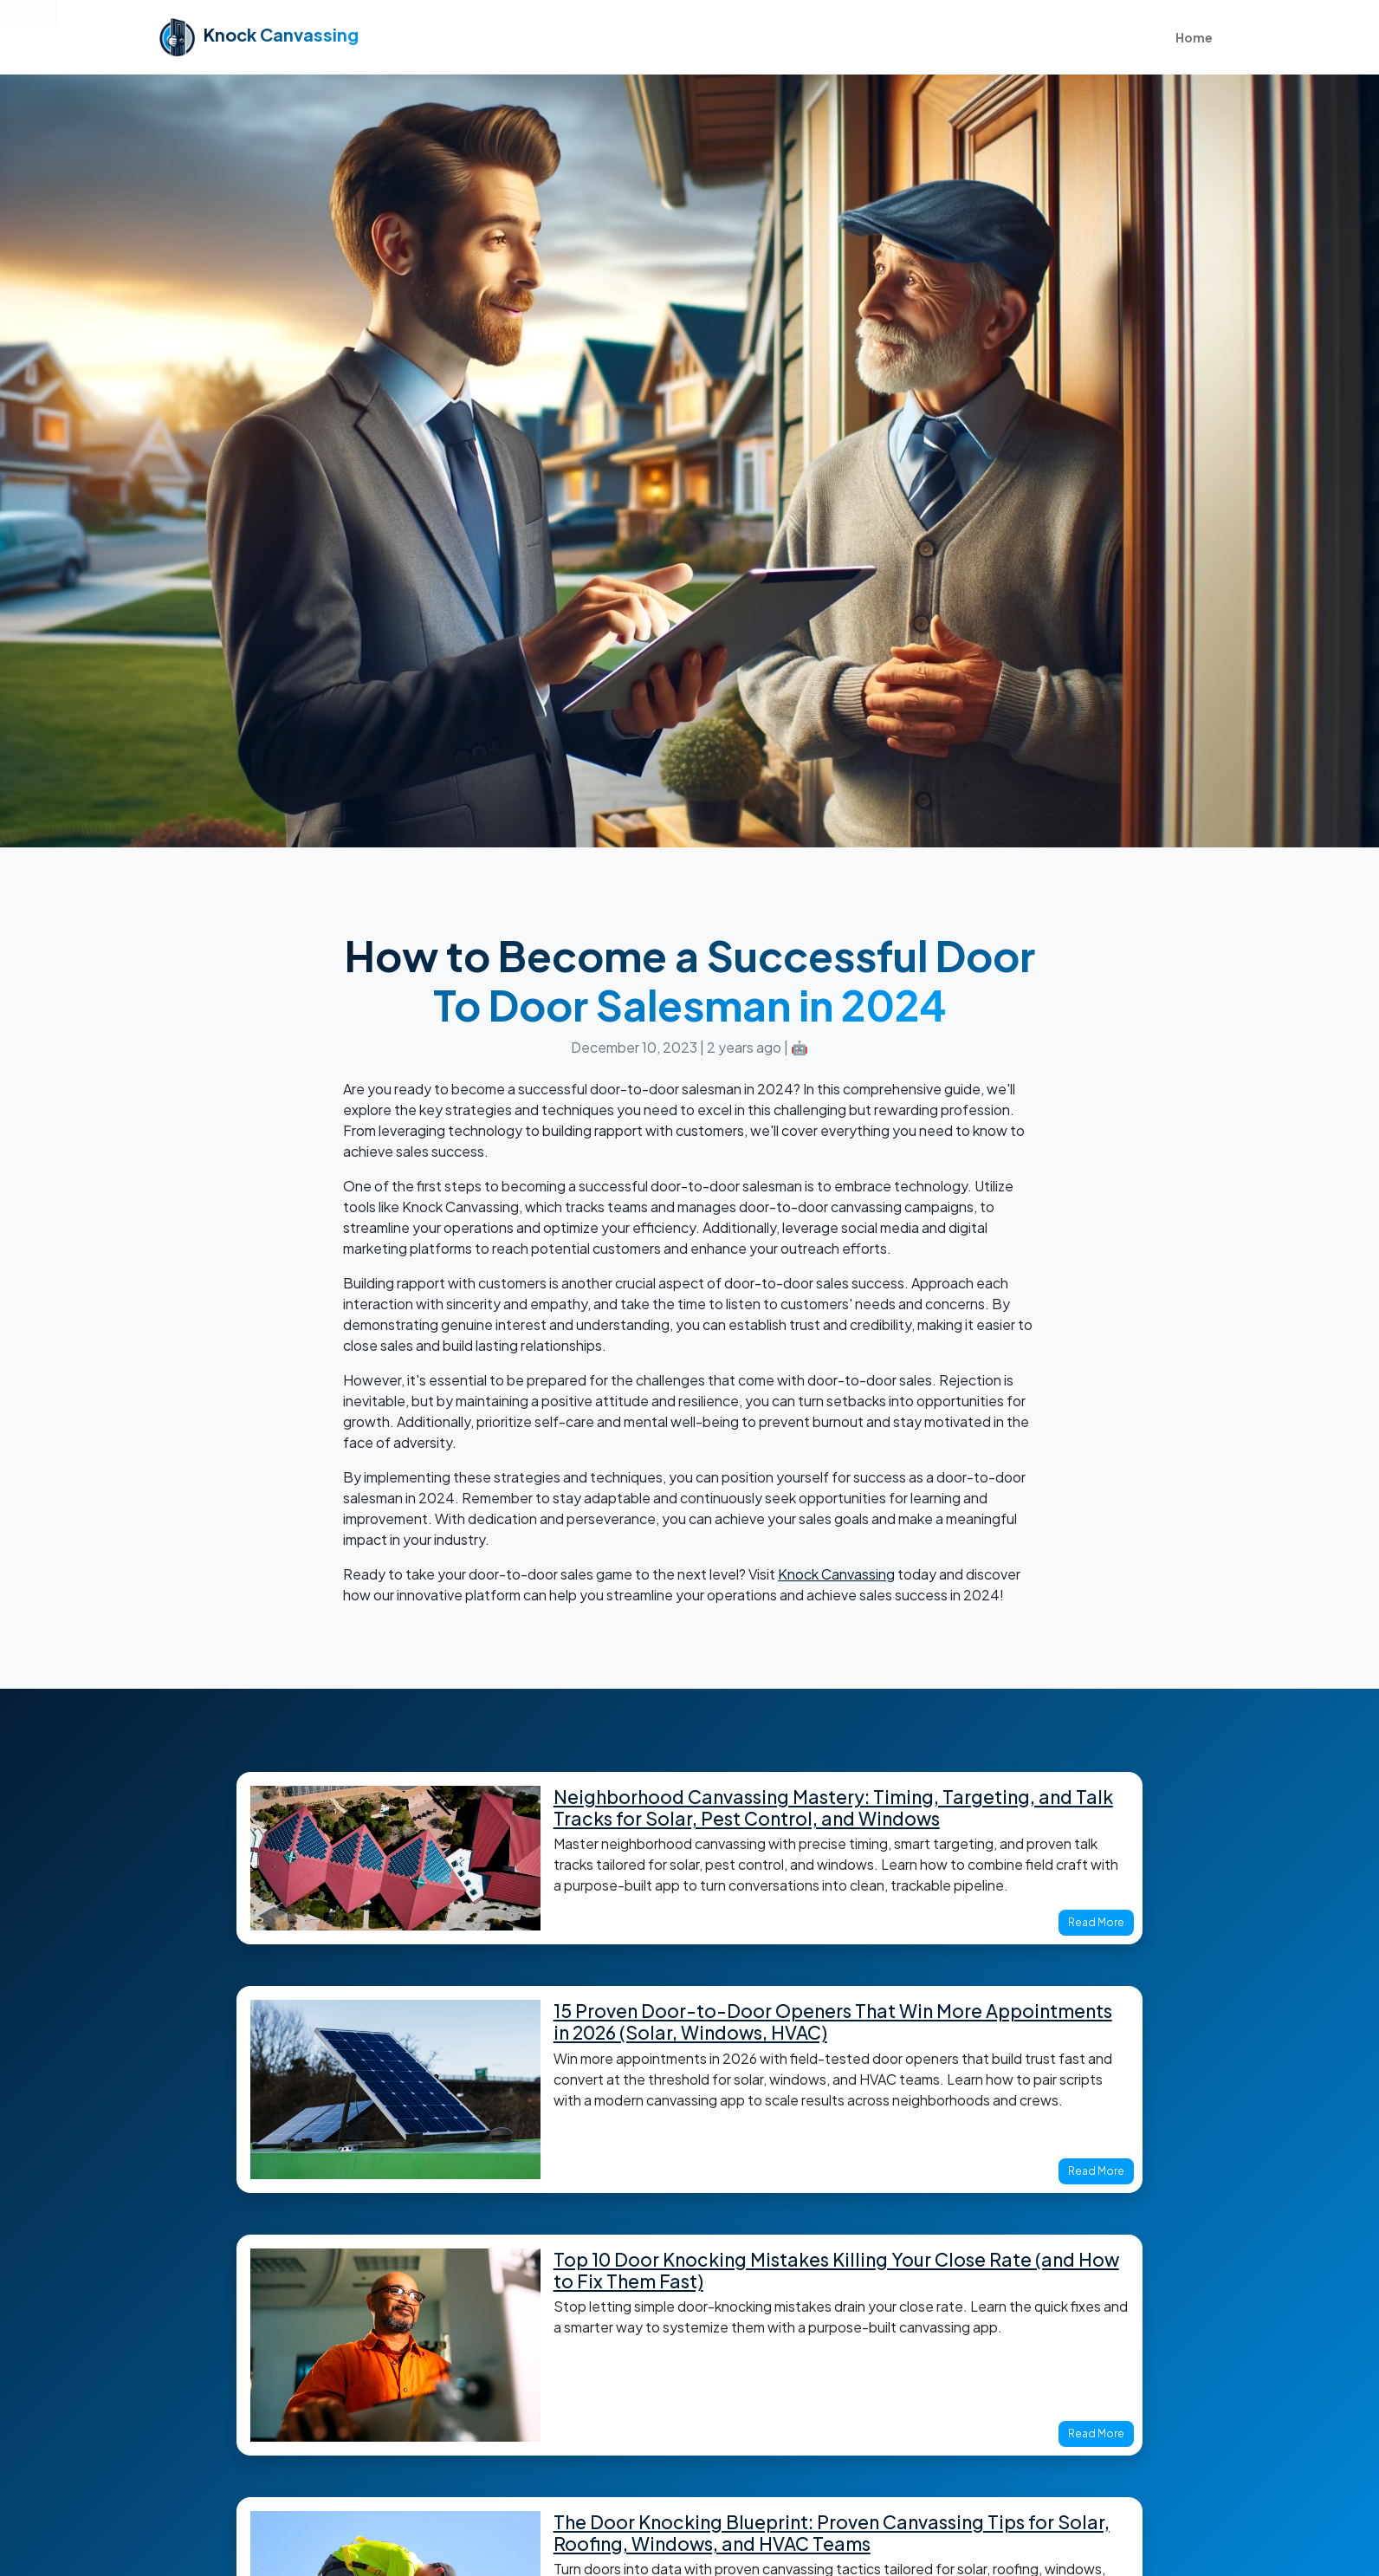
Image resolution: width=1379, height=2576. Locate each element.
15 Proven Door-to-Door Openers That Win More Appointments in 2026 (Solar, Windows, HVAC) (833, 2021)
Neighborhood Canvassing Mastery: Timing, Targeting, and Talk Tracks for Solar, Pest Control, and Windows (833, 1807)
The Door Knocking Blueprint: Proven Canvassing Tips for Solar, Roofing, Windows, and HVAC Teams (832, 2532)
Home (1194, 37)
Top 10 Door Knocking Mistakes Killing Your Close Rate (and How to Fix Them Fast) (836, 2270)
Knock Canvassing (836, 1574)
